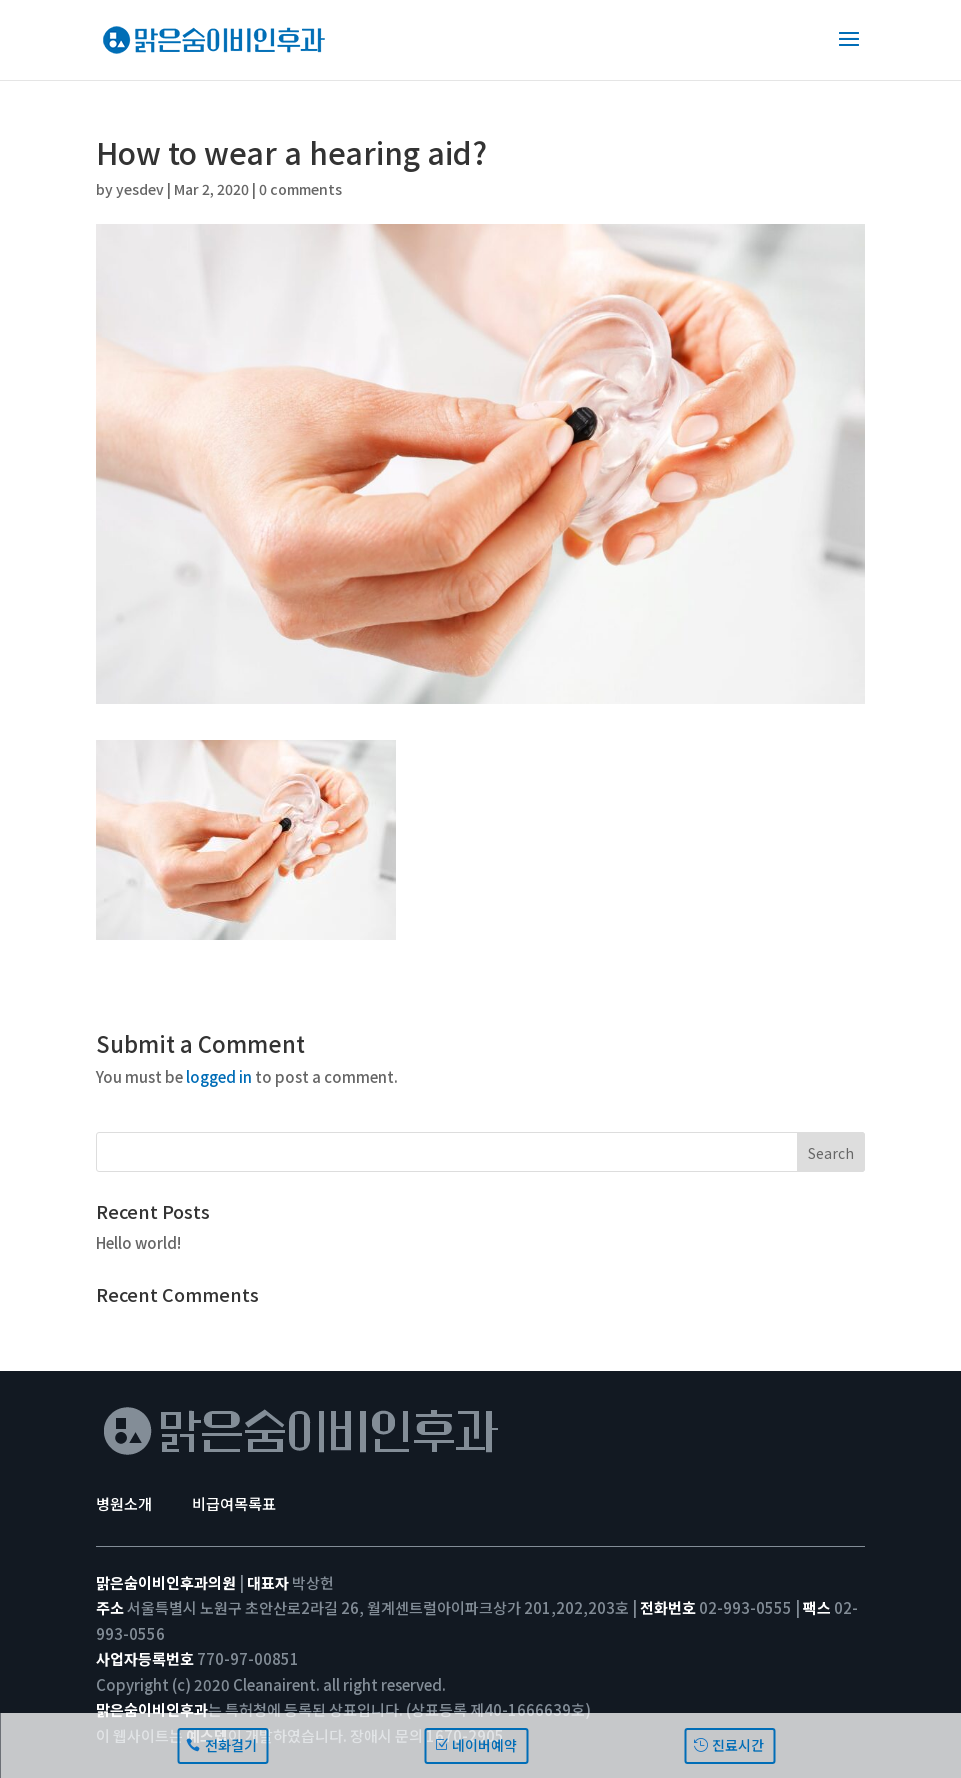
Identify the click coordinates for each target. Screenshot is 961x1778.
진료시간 (738, 1745)
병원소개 (124, 1503)
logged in (219, 1076)
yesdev (140, 189)
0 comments (300, 189)
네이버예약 (484, 1745)
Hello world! (138, 1242)
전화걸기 (231, 1745)
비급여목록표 (234, 1503)
